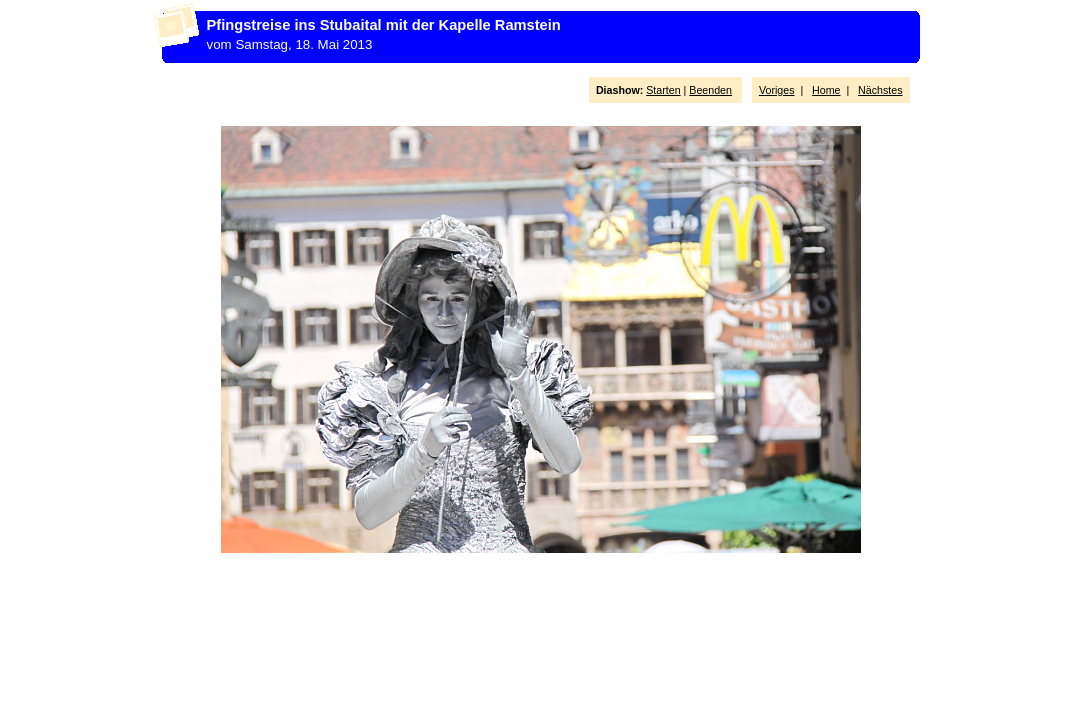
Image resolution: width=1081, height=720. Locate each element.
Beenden (710, 90)
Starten (663, 90)
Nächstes (880, 90)
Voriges (777, 90)
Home (826, 90)
